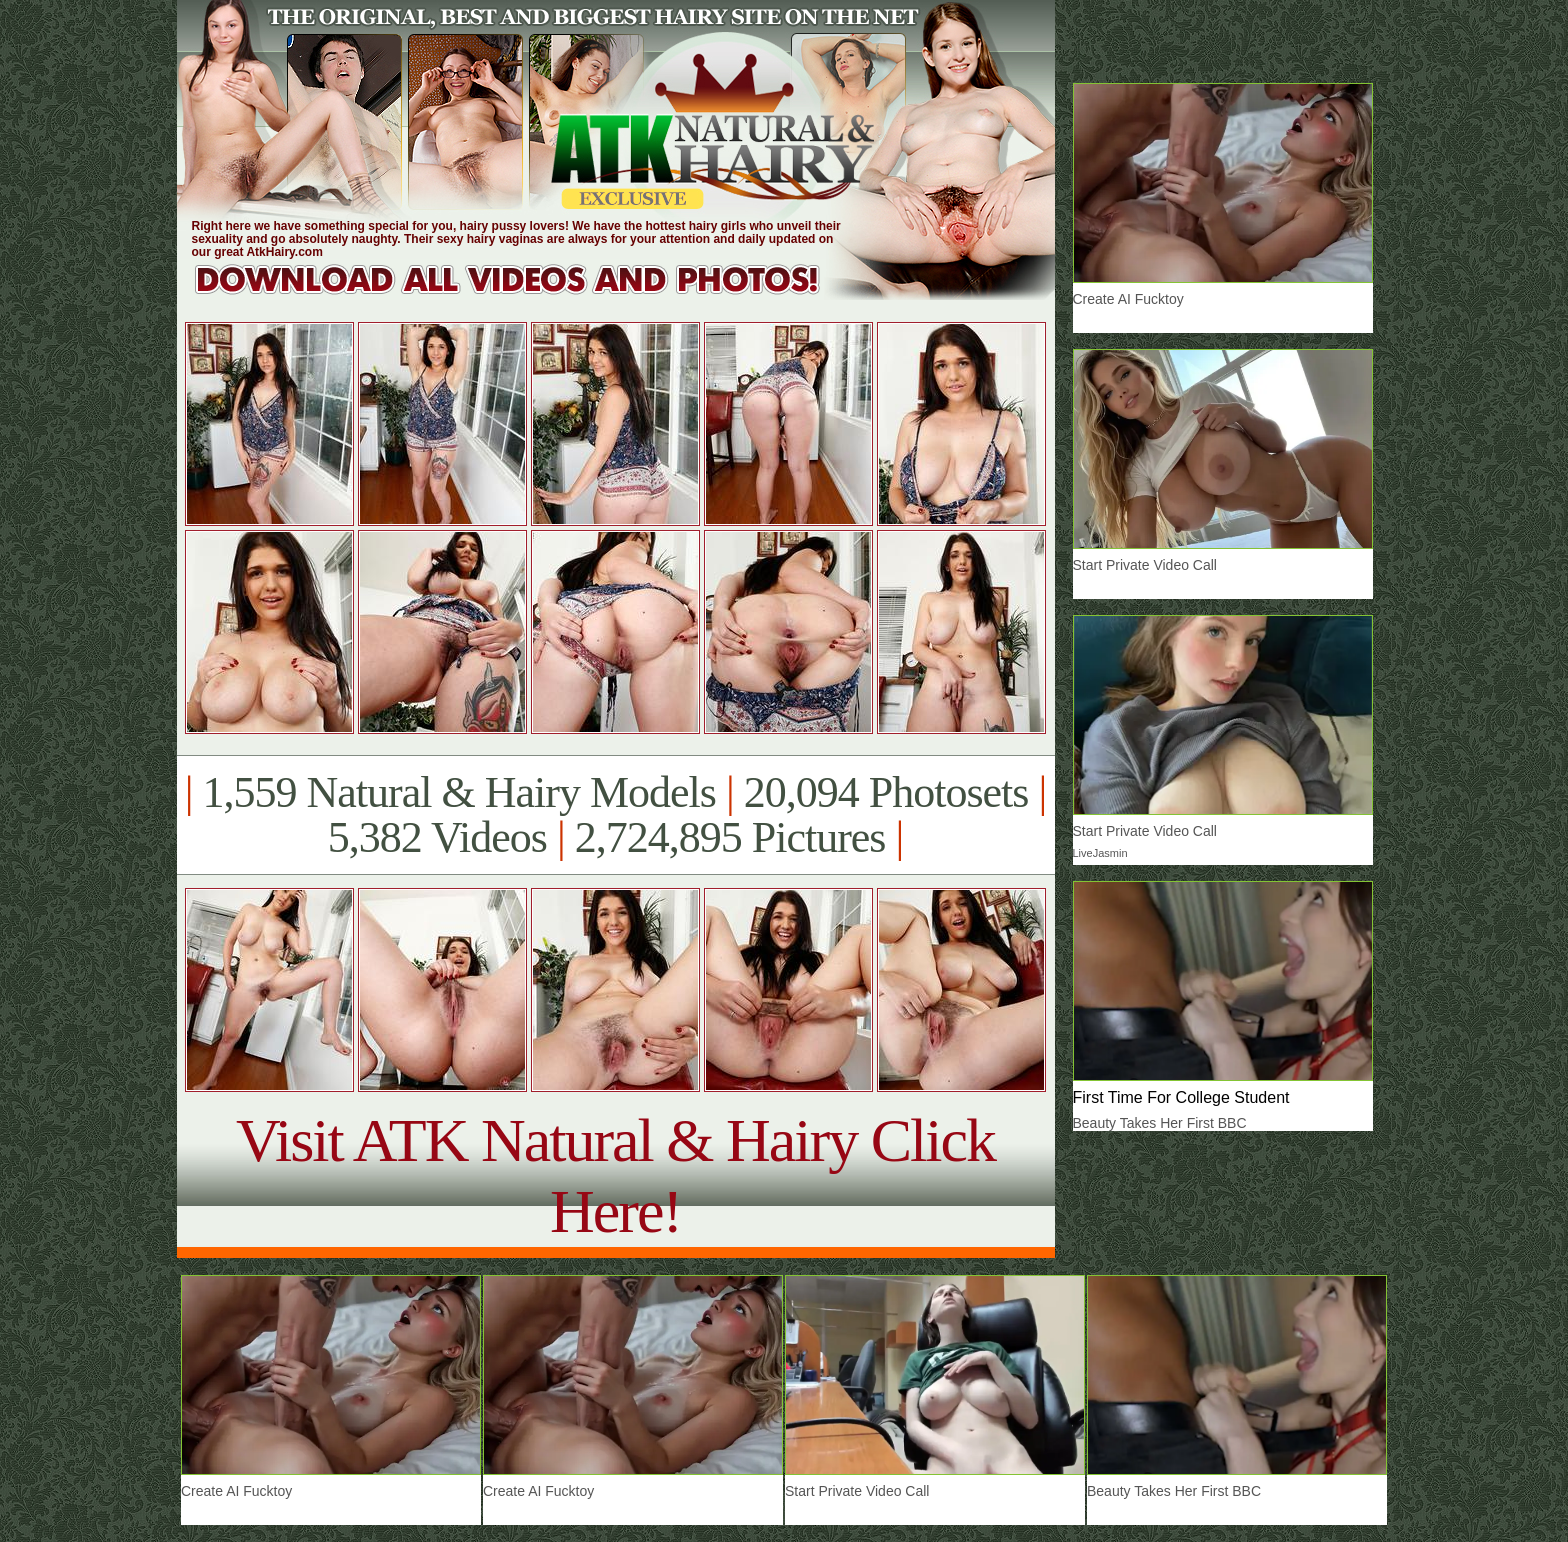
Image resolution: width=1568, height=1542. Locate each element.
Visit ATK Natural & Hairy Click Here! (615, 1175)
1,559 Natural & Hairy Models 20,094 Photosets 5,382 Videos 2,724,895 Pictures (615, 815)
